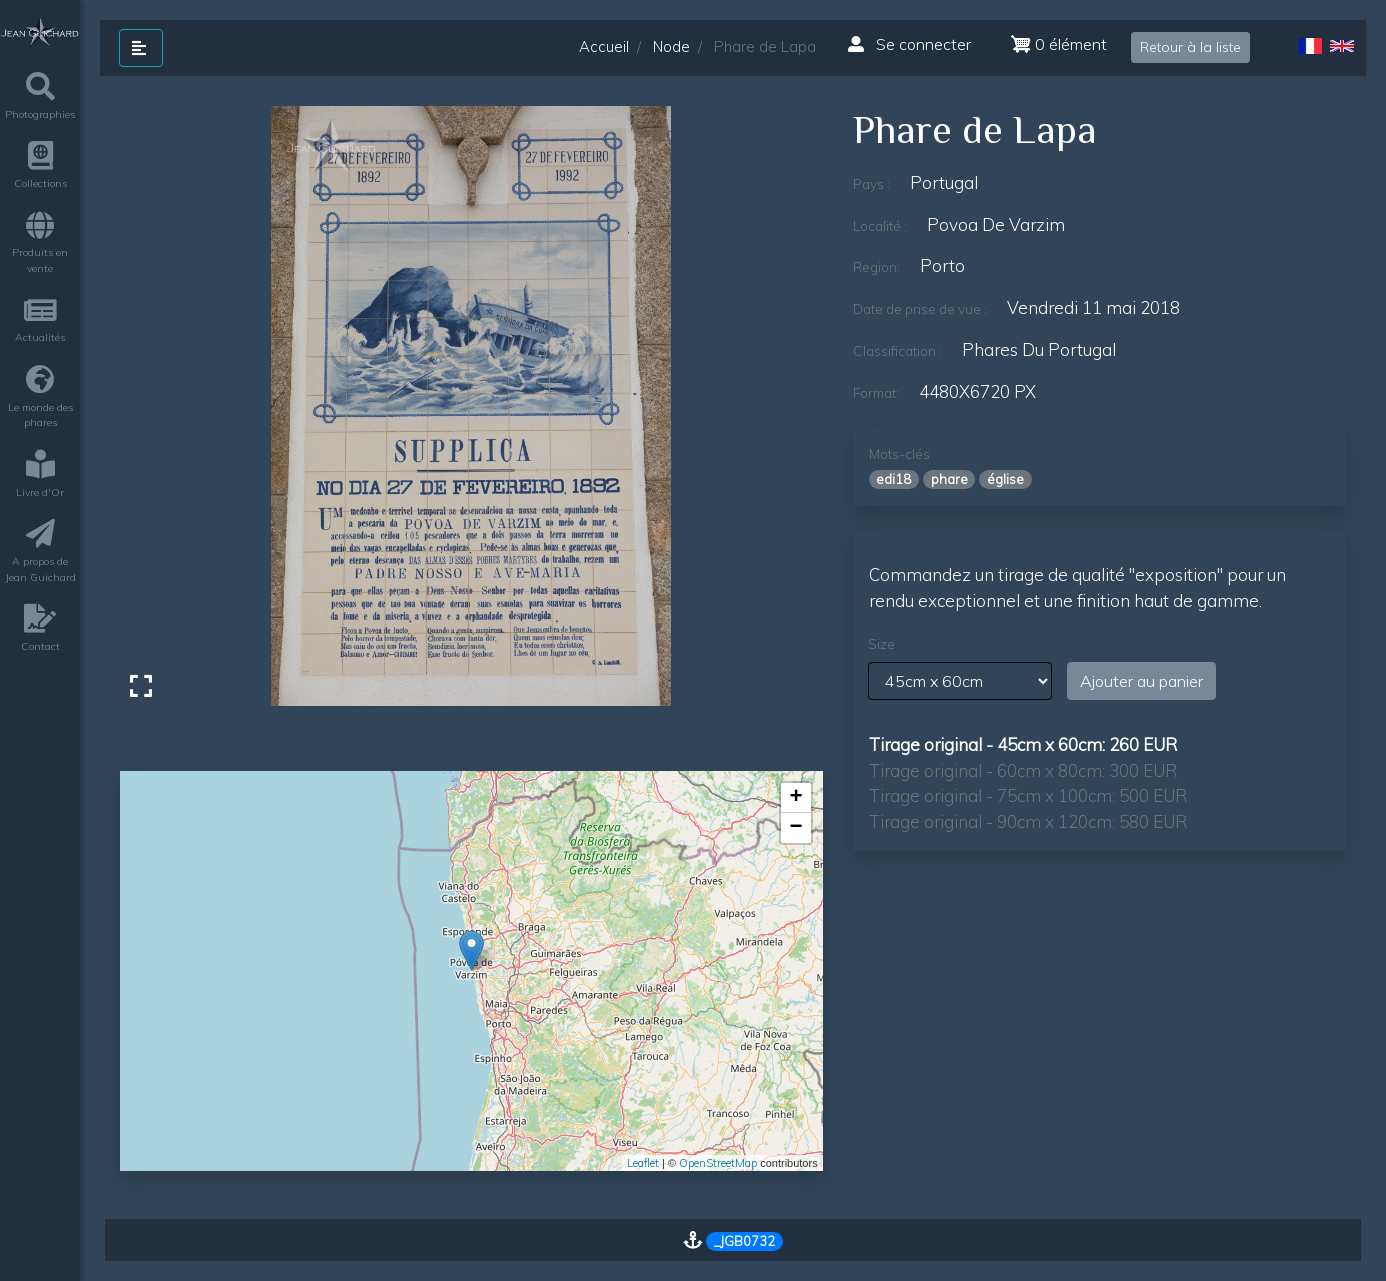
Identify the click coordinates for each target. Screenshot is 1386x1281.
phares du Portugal (1039, 349)
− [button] (796, 828)
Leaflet (643, 1163)
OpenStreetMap (718, 1163)
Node (671, 46)
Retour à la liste (1190, 47)
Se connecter (909, 44)
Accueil (604, 46)
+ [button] (796, 798)
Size (881, 644)
